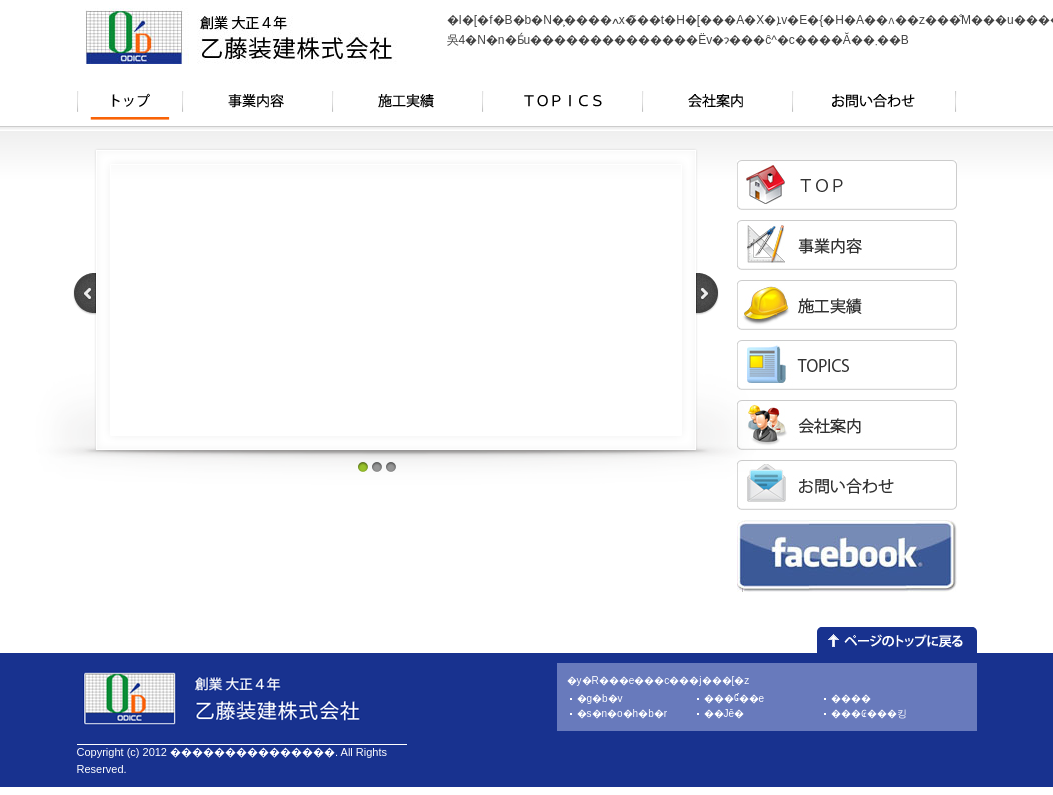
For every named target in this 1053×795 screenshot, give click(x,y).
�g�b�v (600, 698)
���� (851, 698)
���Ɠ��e (734, 698)
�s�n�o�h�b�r (622, 713)
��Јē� (724, 713)
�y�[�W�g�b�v (897, 640)
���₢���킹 (869, 713)
